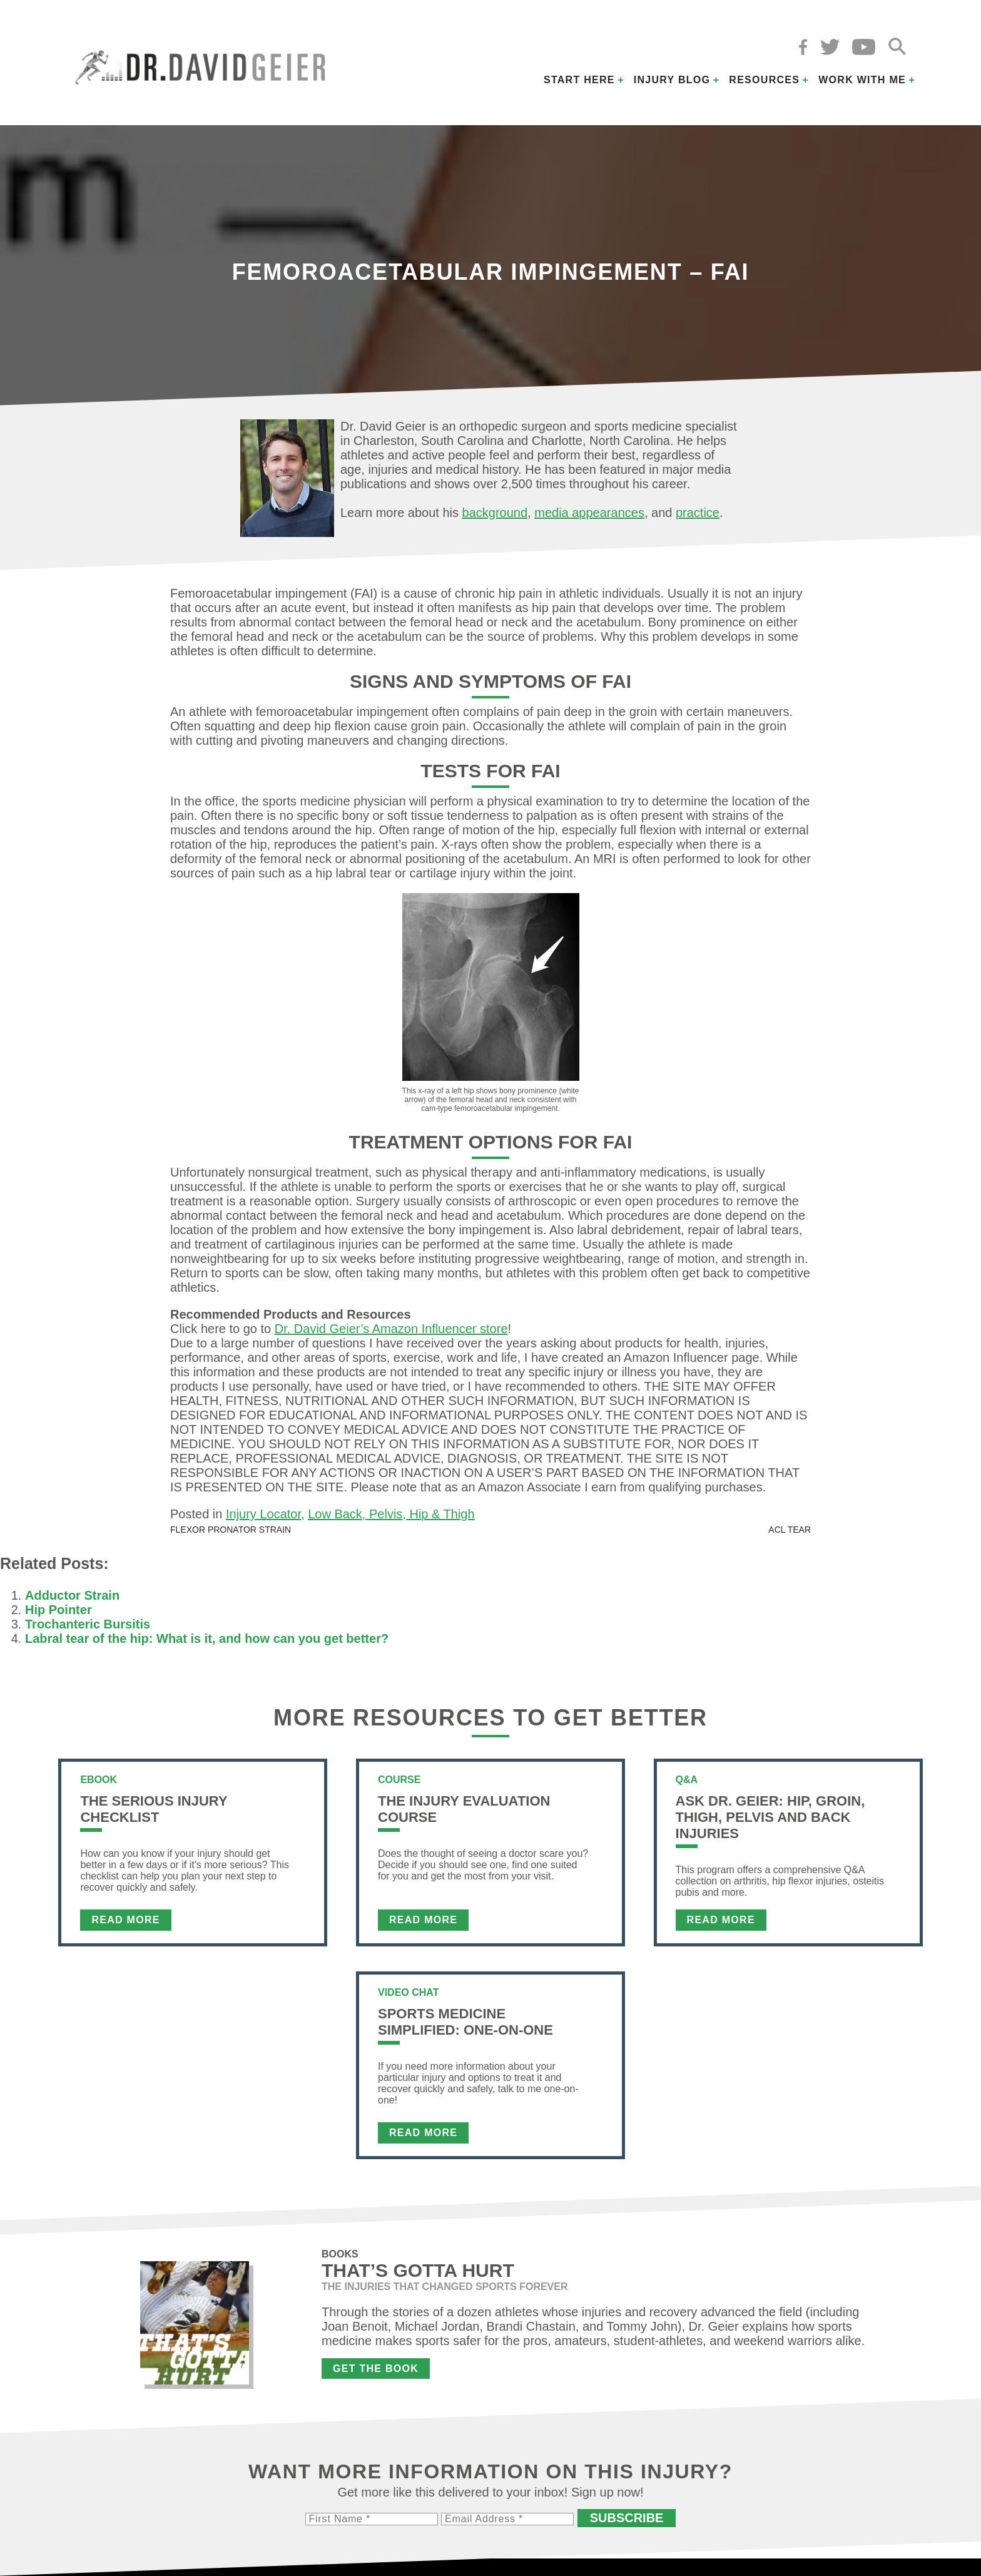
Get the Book (376, 2368)
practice (697, 512)
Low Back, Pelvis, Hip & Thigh (391, 1514)
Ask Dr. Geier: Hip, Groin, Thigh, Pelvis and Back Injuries (770, 1817)
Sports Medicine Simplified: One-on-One (465, 2022)
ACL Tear (789, 1530)
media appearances (589, 512)
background (495, 512)
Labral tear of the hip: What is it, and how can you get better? (207, 1638)
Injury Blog (672, 79)
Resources (764, 79)
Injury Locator (263, 1514)
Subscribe (627, 2518)
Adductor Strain (72, 1595)
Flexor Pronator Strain (230, 1530)
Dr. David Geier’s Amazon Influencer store (391, 1329)
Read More (125, 1919)
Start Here (579, 79)
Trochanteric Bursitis (87, 1624)
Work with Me (862, 79)
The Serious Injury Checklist (153, 1809)
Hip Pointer (58, 1610)
